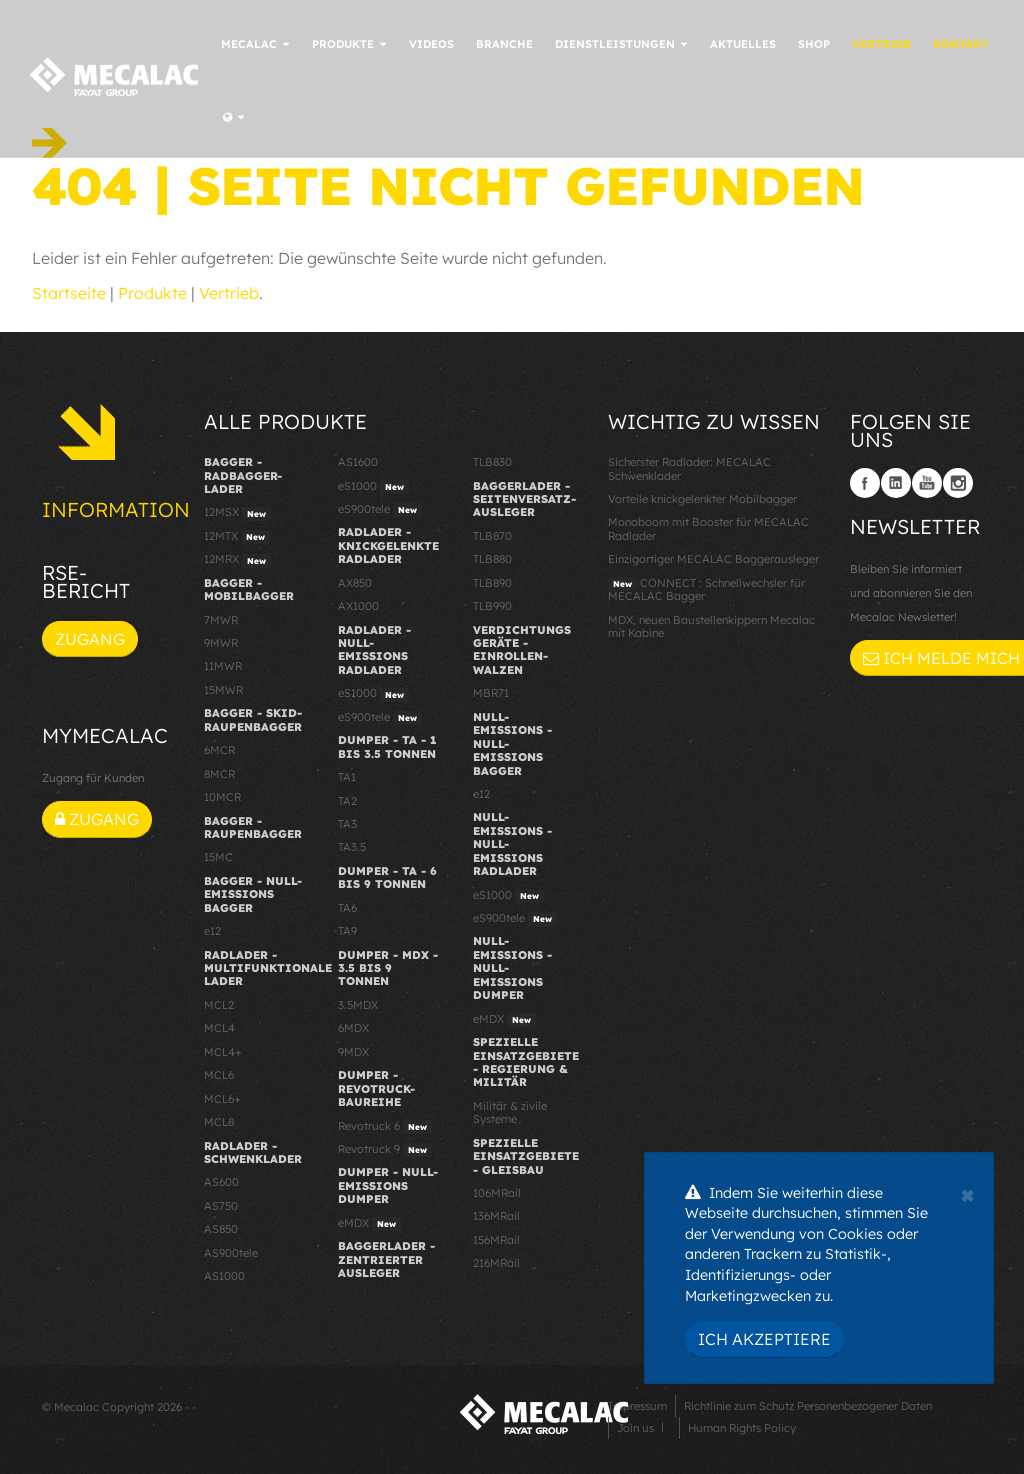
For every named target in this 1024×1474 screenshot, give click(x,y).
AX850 (355, 583)
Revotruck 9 (385, 1150)
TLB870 (492, 536)
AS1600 (358, 462)
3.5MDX (358, 1005)
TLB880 (492, 559)
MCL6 (219, 1075)
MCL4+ (223, 1052)
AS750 (221, 1206)
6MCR (219, 750)
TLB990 (492, 606)
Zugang (90, 639)
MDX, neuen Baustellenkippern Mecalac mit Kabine (711, 626)
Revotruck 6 (385, 1127)
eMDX (369, 1224)
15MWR (223, 690)
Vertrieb (229, 293)
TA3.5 (352, 847)
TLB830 (492, 462)
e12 (212, 931)
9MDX (353, 1052)
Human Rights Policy (742, 1428)
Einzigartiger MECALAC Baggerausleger (713, 559)
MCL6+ (222, 1099)
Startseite (69, 293)
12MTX (237, 537)
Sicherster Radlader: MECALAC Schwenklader (689, 468)
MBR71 (491, 693)
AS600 (221, 1182)
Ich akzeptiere (764, 1339)
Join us (635, 1428)
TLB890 (492, 583)
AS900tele (231, 1253)
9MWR (221, 643)
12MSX (237, 513)
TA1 (347, 777)
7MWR (221, 620)
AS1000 (224, 1276)
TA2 (347, 801)
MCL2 (219, 1005)
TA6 (347, 908)
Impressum (637, 1406)
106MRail (497, 1193)
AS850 (221, 1229)
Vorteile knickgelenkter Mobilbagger (702, 499)
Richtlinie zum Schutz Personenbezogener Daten (808, 1406)
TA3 (347, 824)
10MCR (222, 797)
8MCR (219, 774)
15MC (218, 857)
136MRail (496, 1216)
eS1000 (373, 487)
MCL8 (219, 1122)
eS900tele (380, 510)
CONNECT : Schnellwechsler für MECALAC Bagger (706, 589)
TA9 (347, 931)
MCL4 (219, 1028)
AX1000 (358, 606)
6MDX (353, 1028)
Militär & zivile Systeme (510, 1112)
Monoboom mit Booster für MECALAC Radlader (708, 528)
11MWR (223, 666)
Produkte (152, 293)
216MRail (496, 1263)
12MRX (237, 560)
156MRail (496, 1240)
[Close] (967, 1193)
